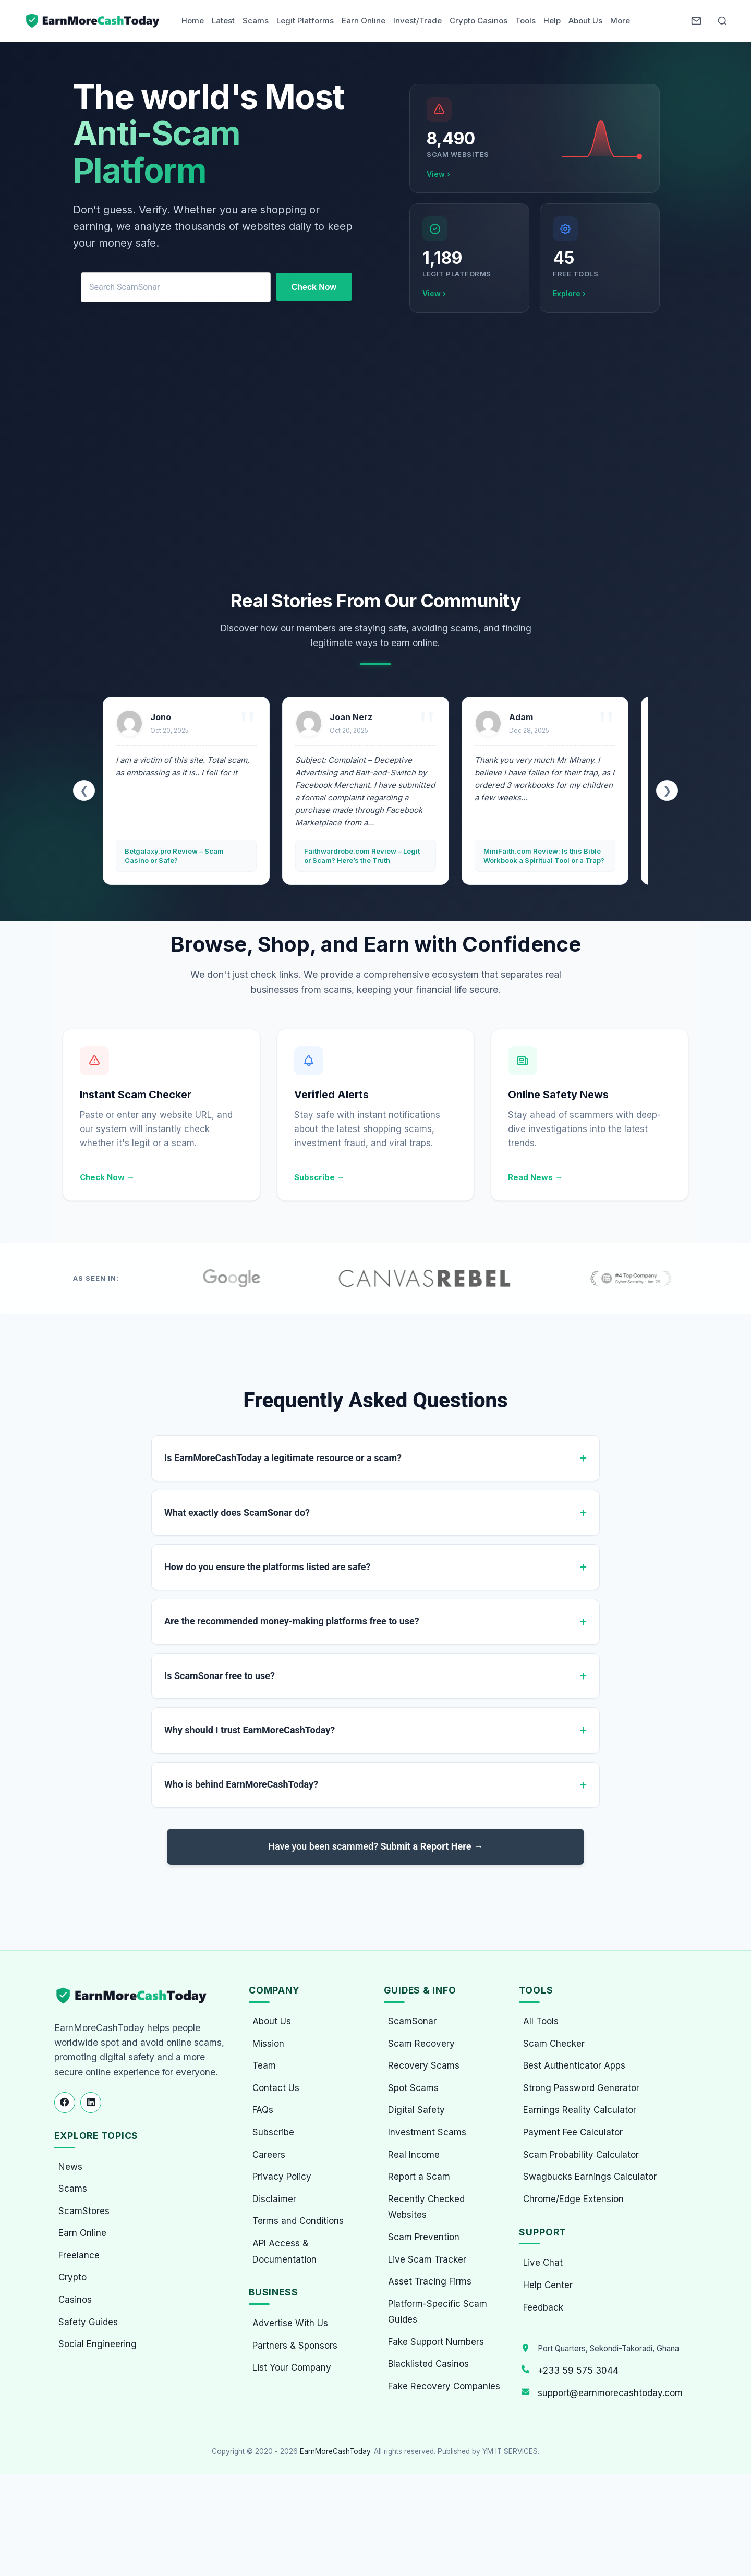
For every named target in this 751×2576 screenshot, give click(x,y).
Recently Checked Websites (426, 2207)
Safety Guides (88, 2322)
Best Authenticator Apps (574, 2065)
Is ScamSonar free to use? (219, 1675)
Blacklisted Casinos (428, 2364)
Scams (256, 21)
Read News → (535, 1177)
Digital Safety (416, 2110)
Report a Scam (419, 2176)
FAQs (262, 2110)
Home (192, 21)
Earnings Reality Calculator (579, 2110)
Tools (525, 21)
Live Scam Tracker (427, 2259)
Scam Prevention (423, 2237)
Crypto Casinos (478, 21)
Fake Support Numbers (436, 2342)
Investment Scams (427, 2132)
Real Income (414, 2154)
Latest (223, 21)
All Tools (541, 2021)
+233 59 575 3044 (578, 2370)
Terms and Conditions (298, 2221)
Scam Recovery (421, 2043)
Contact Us (275, 2088)
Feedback (543, 2307)
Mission (268, 2043)
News (70, 2166)
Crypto (72, 2277)
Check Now (314, 287)
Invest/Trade (417, 21)
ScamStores (84, 2211)
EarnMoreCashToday (335, 2451)
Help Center (548, 2285)
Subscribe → (319, 1177)
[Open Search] (722, 21)
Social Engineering (97, 2344)
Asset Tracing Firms (429, 2281)
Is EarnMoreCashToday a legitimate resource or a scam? (283, 1457)
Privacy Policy (281, 2176)
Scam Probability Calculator (581, 2154)
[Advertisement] (375, 454)
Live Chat (543, 2262)
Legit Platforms (305, 21)
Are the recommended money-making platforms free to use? (291, 1620)
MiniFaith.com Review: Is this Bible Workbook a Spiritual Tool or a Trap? (543, 856)
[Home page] (93, 20)
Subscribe (273, 2132)
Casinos (75, 2299)
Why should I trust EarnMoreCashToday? (249, 1729)
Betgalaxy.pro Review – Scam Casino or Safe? (174, 856)
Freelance (79, 2255)
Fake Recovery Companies (444, 2386)
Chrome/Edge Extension (573, 2199)
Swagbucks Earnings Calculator (590, 2176)
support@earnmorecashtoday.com (610, 2393)
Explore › (569, 293)
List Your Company (291, 2367)
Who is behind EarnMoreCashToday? (241, 1784)
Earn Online (363, 21)
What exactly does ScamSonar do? (237, 1512)
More (620, 21)
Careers (268, 2154)
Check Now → (107, 1177)
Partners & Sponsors (294, 2345)
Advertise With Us (290, 2323)
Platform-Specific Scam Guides (437, 2312)
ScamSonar (412, 2021)
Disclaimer (274, 2199)
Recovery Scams (423, 2065)
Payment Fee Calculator (573, 2132)
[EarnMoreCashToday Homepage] (135, 1996)
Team (264, 2065)
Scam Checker (554, 2043)
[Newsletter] (696, 21)
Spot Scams (413, 2088)
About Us (585, 21)
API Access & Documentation (284, 2251)
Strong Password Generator (581, 2088)
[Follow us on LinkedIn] (90, 2102)
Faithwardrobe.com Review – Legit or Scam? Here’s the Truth (362, 856)
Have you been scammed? (375, 1846)
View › (438, 173)
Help (552, 21)
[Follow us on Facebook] (64, 2102)
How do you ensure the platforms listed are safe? (267, 1566)
